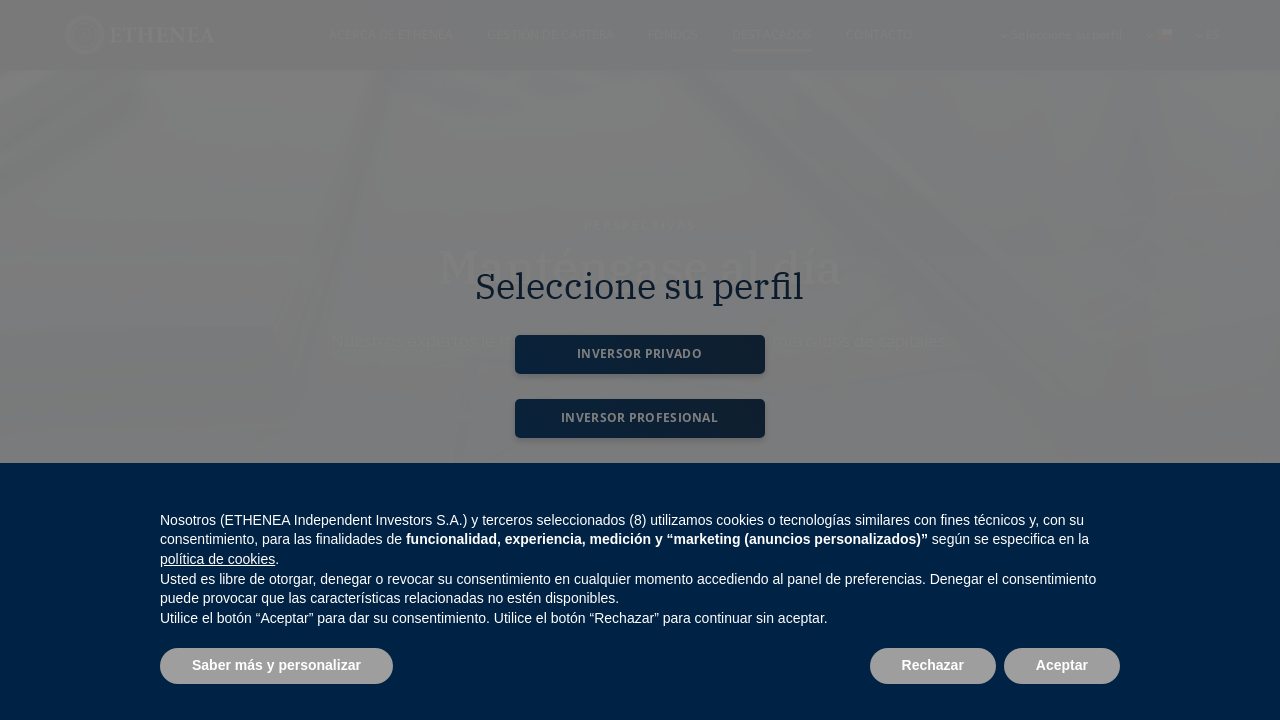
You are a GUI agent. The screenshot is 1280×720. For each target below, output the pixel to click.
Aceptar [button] (1062, 665)
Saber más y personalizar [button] (276, 665)
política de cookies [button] (217, 559)
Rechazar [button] (933, 665)
